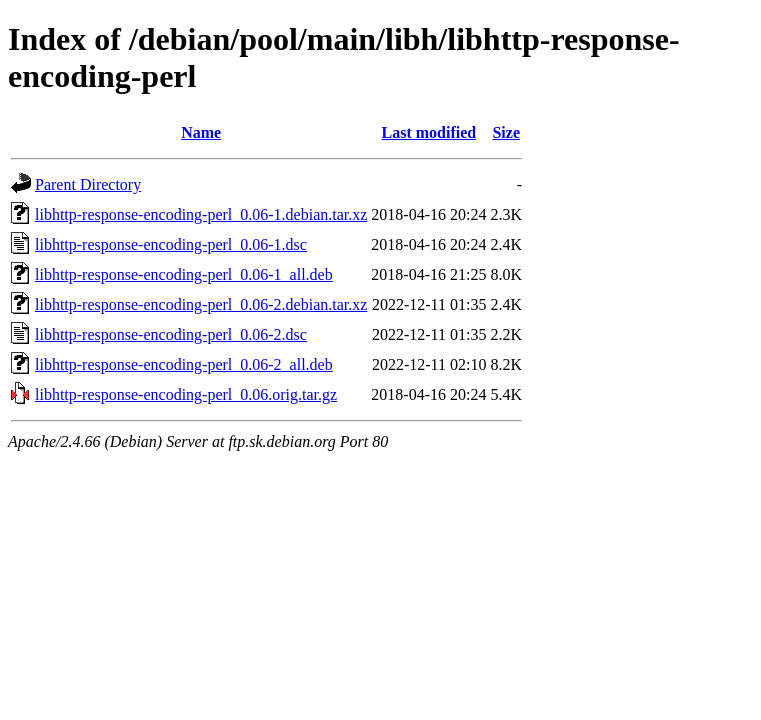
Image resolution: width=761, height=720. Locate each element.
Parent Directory (88, 184)
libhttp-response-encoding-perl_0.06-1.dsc (171, 244)
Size (506, 132)
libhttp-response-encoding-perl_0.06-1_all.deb (184, 274)
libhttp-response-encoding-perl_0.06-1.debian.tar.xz (201, 214)
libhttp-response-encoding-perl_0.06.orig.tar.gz (186, 394)
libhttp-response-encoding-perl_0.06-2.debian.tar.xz (201, 304)
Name (201, 132)
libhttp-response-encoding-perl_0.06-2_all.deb (184, 364)
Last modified (429, 132)
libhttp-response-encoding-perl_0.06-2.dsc (171, 334)
